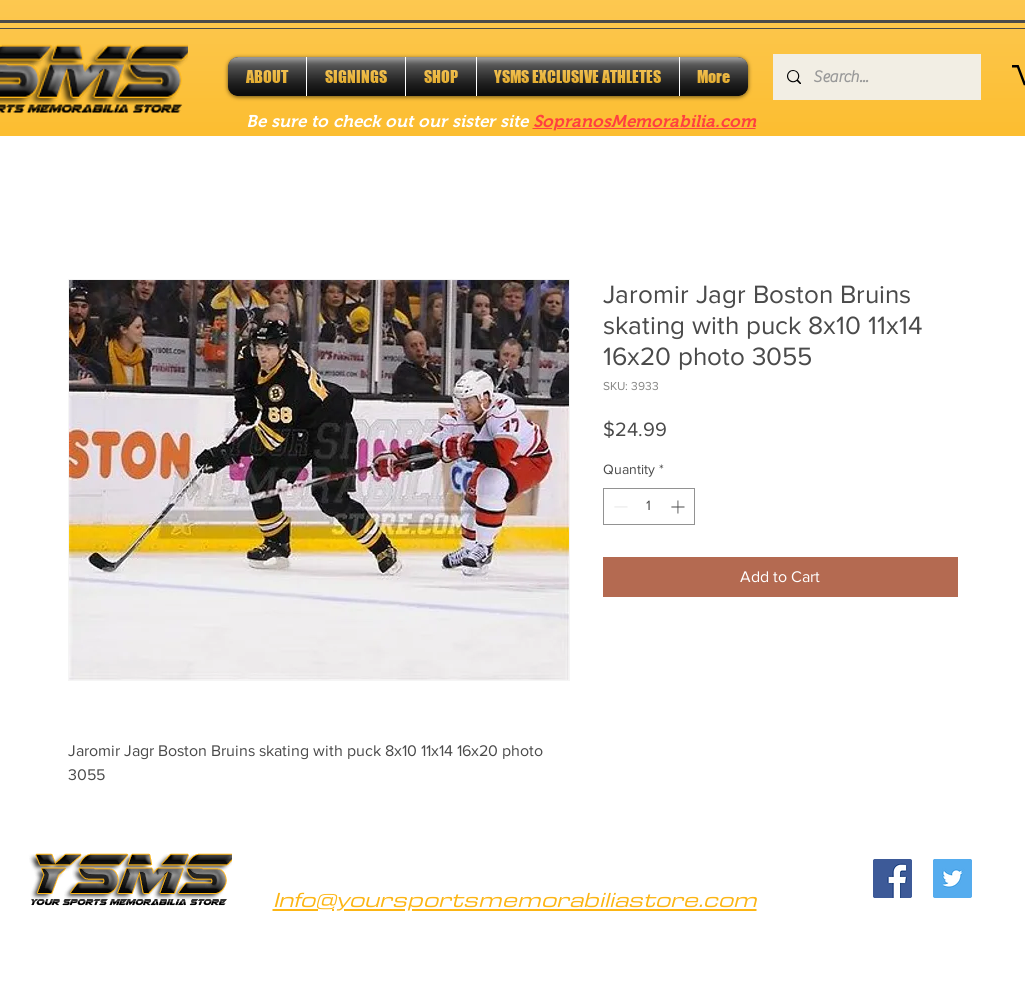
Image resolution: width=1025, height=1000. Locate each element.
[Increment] (679, 506)
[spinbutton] (649, 506)
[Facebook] (892, 878)
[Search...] (876, 77)
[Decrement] (618, 506)
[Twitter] (952, 878)
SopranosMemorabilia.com (644, 121)
